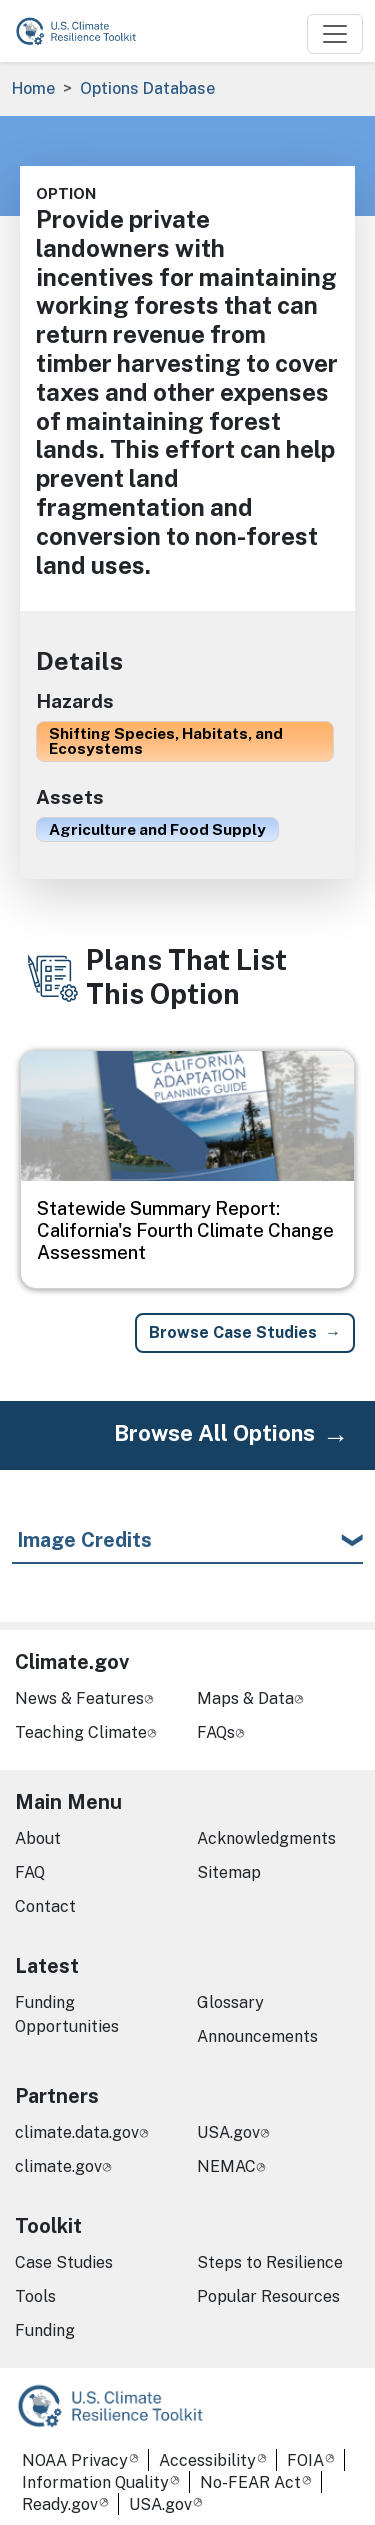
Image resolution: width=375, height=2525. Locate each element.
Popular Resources (268, 2296)
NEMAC (226, 2166)
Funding (45, 2330)
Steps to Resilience (270, 2262)
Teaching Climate (81, 1732)
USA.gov (228, 2132)
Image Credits (84, 1540)
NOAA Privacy (75, 2460)
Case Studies (64, 2262)
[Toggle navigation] (335, 34)
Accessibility (207, 2460)
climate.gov (58, 2166)
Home (33, 88)
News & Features (79, 1698)
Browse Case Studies (233, 1332)
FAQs (216, 1732)
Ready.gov (60, 2504)
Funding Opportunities (67, 2014)
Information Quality (95, 2482)
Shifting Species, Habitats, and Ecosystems (166, 740)
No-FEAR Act (250, 2482)
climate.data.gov (77, 2132)
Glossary (230, 2002)
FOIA (305, 2460)
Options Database (147, 88)
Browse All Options (214, 1433)
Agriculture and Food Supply (157, 829)
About (38, 1838)
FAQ (30, 1872)
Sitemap (229, 1872)
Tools (35, 2296)
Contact (45, 1906)
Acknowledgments (266, 1838)
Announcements (257, 2036)
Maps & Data (245, 1698)
